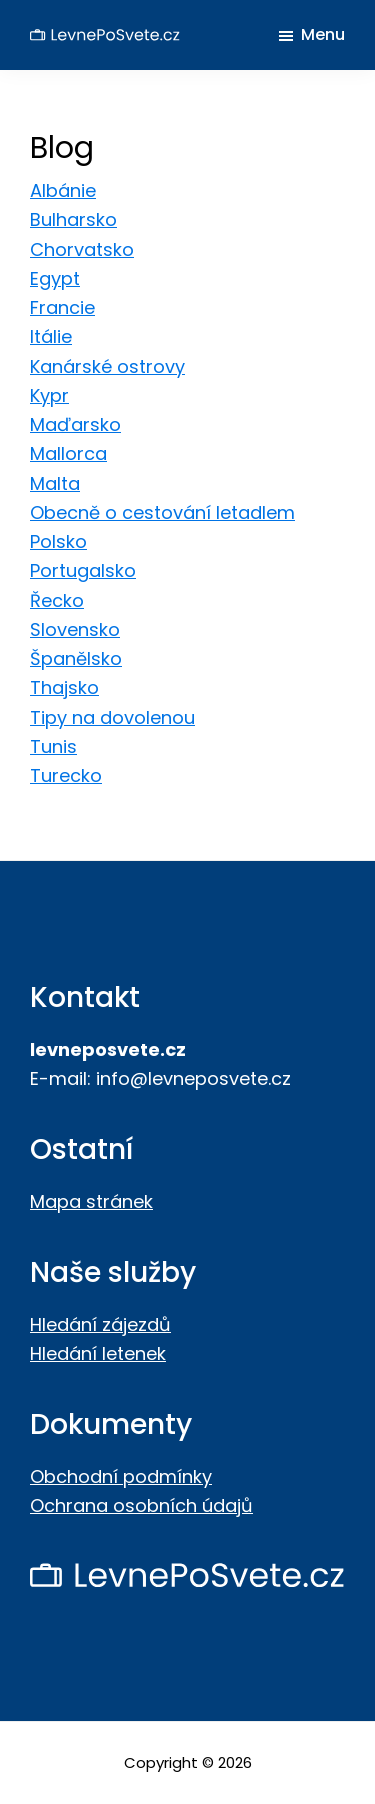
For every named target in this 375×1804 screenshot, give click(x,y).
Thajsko (64, 687)
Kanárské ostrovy (107, 366)
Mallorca (68, 453)
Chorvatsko (82, 249)
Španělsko (76, 658)
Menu (323, 34)
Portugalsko (83, 570)
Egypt (55, 278)
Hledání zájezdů (100, 1324)
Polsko (58, 541)
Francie (62, 307)
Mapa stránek (91, 1201)
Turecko (66, 775)
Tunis (53, 746)
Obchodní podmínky (121, 1476)
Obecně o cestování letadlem (162, 512)
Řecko (57, 600)
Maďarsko (75, 424)
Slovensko (75, 629)
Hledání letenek (98, 1353)
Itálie (51, 336)
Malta (55, 483)
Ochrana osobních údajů (141, 1505)
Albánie (63, 190)
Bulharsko (73, 219)
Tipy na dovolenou (112, 717)
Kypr (49, 395)
